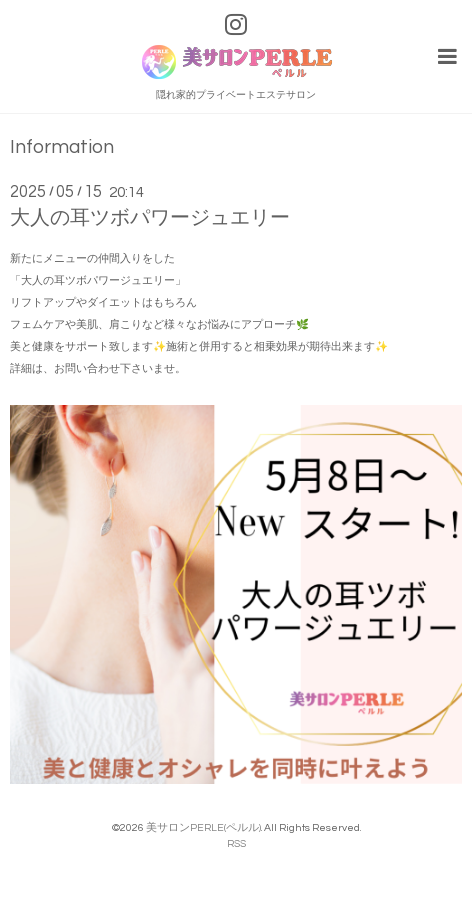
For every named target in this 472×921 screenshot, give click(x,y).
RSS (236, 843)
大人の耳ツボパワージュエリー (150, 218)
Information (62, 147)
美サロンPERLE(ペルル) (203, 827)
